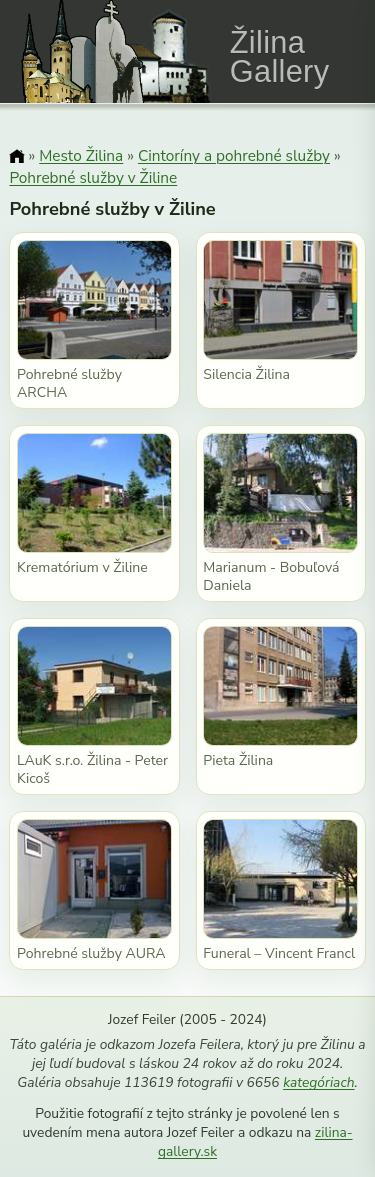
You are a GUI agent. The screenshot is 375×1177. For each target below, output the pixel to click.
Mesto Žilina (81, 155)
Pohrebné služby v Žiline (93, 177)
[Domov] (16, 157)
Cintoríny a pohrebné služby (234, 155)
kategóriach (318, 1082)
